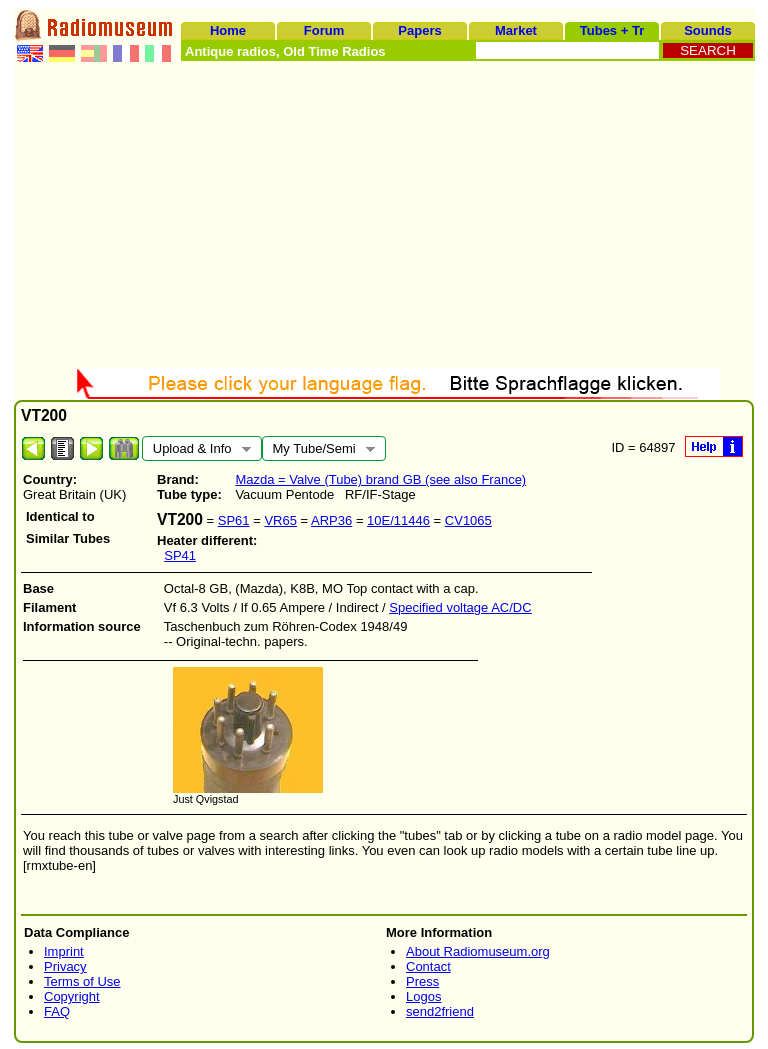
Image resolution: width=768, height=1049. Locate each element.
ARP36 (331, 520)
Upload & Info (196, 451)
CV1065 (468, 520)
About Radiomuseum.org (478, 951)
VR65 (280, 520)
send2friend (440, 1011)
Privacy (65, 966)
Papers (419, 30)
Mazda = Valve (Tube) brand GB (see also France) (380, 479)
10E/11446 (398, 520)
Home (228, 30)
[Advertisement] (384, 218)
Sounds (708, 30)
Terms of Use (82, 981)
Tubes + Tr (612, 30)
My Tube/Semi (318, 451)
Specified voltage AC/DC (460, 607)
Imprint (64, 951)
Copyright (72, 996)
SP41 (180, 555)
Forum (324, 30)
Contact (428, 966)
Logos (423, 996)
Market (516, 30)
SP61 (234, 520)
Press (422, 981)
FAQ (57, 1011)
